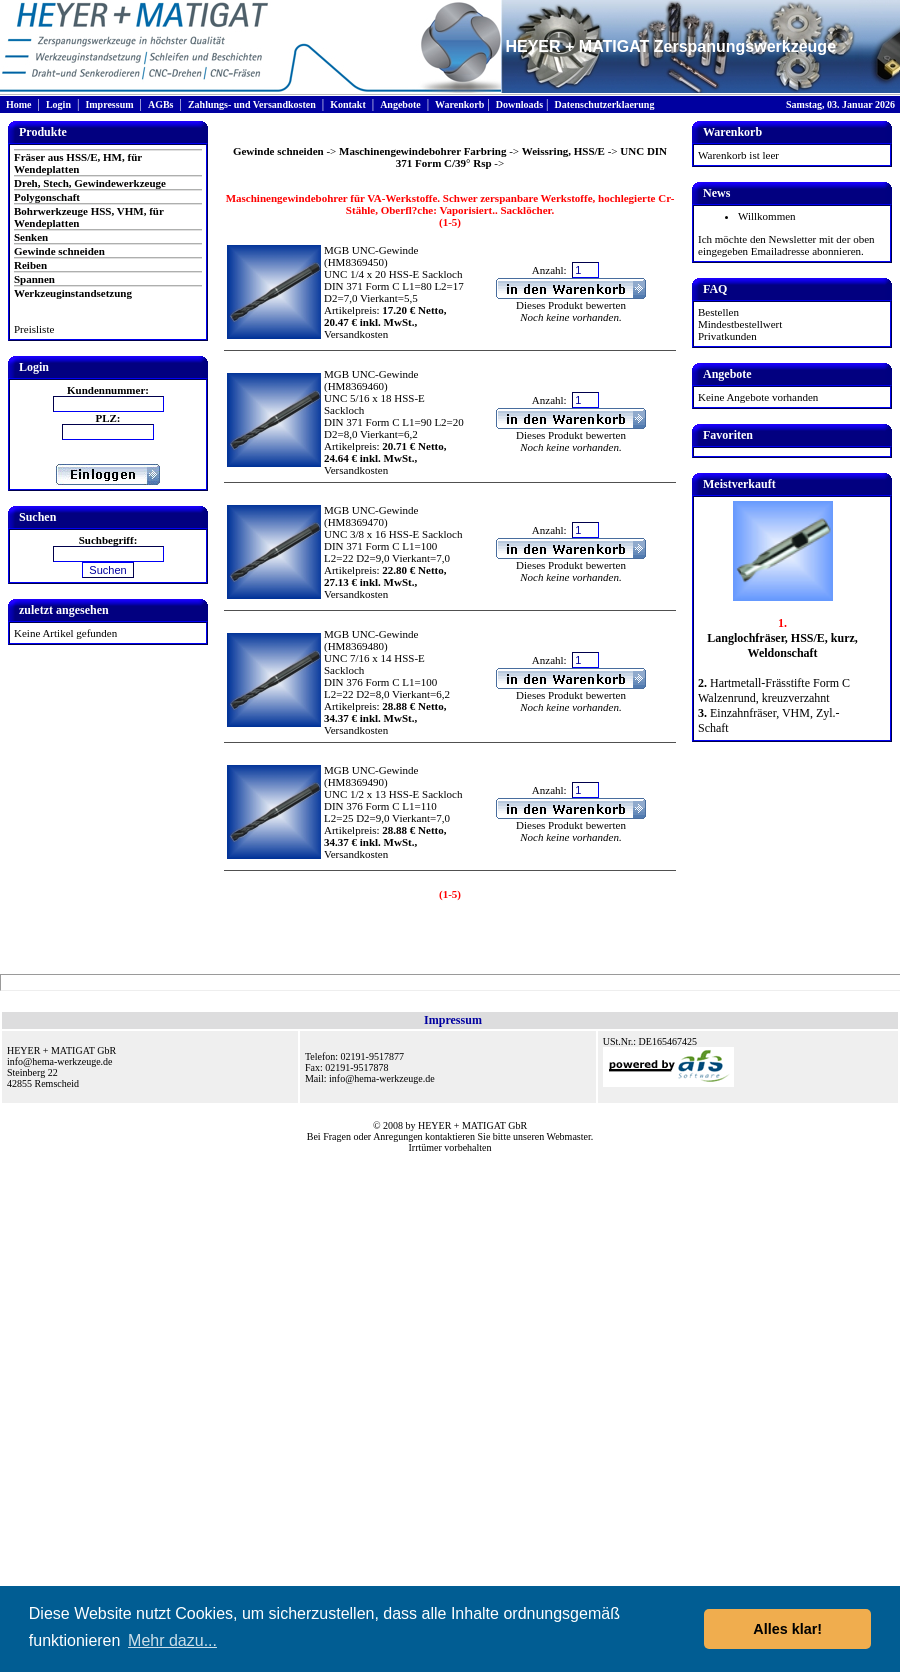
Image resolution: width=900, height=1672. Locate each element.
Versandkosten (356, 334)
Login (58, 104)
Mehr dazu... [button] (172, 1640)
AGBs (161, 104)
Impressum (109, 104)
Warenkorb (459, 104)
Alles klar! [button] (787, 1629)
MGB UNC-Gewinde (371, 250)
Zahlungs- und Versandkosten (252, 104)
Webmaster (569, 1136)
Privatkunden (727, 336)
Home (19, 104)
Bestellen (718, 312)
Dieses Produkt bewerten (571, 305)
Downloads (519, 104)
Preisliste (34, 329)
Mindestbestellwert (740, 324)
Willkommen (767, 216)
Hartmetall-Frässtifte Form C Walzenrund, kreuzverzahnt (774, 690)
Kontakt (348, 104)
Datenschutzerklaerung (604, 104)
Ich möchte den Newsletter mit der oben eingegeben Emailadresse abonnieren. (786, 245)
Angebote (400, 104)
